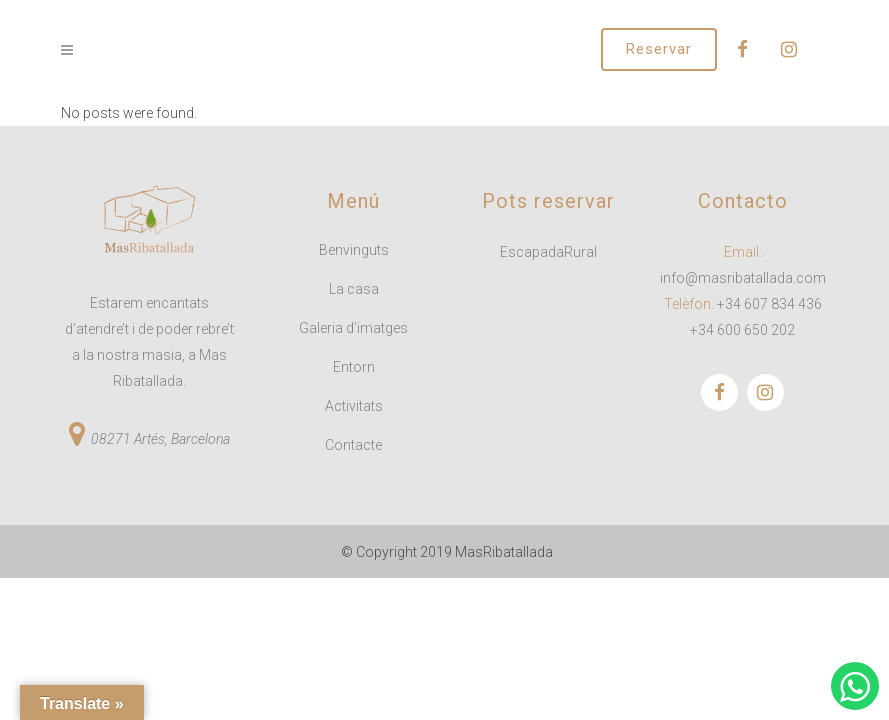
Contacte (353, 445)
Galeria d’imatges (353, 328)
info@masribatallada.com (743, 278)
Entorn (354, 367)
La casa (354, 289)
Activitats (354, 406)
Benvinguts (354, 250)
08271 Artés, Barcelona (160, 439)
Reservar (659, 49)
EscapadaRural (548, 252)
